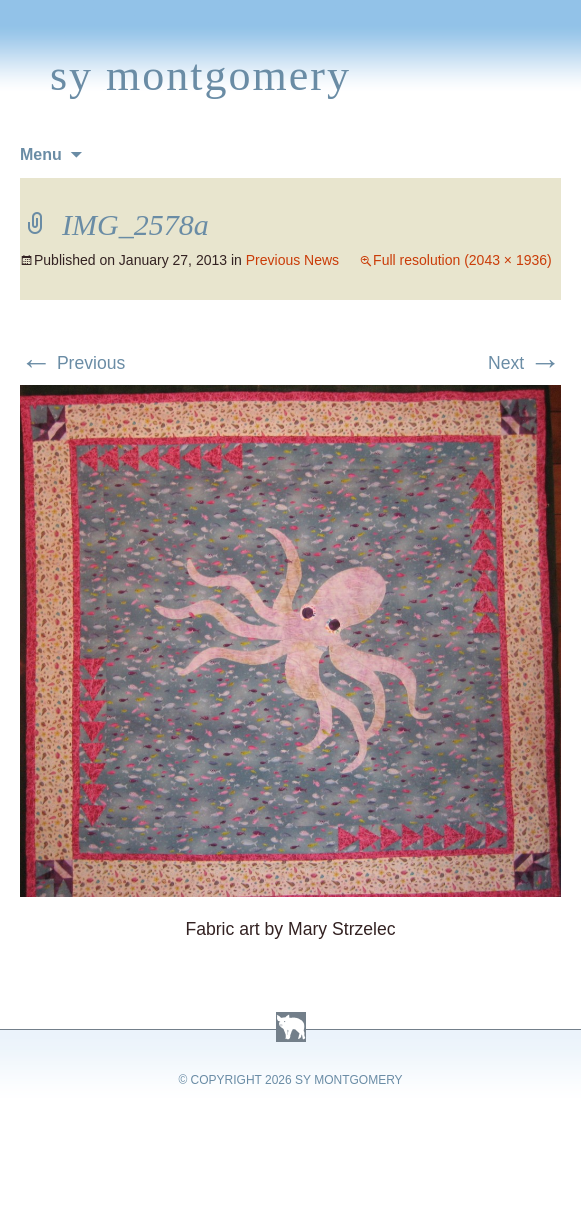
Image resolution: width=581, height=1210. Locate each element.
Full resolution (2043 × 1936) (462, 260)
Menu (41, 154)
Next (524, 363)
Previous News (292, 260)
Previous (72, 363)
